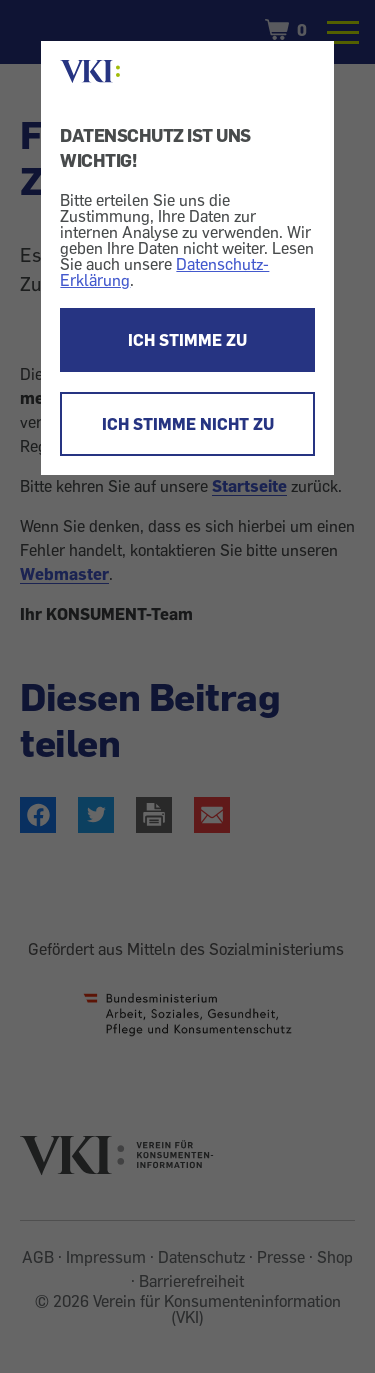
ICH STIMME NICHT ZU (188, 424)
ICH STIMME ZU (187, 340)
